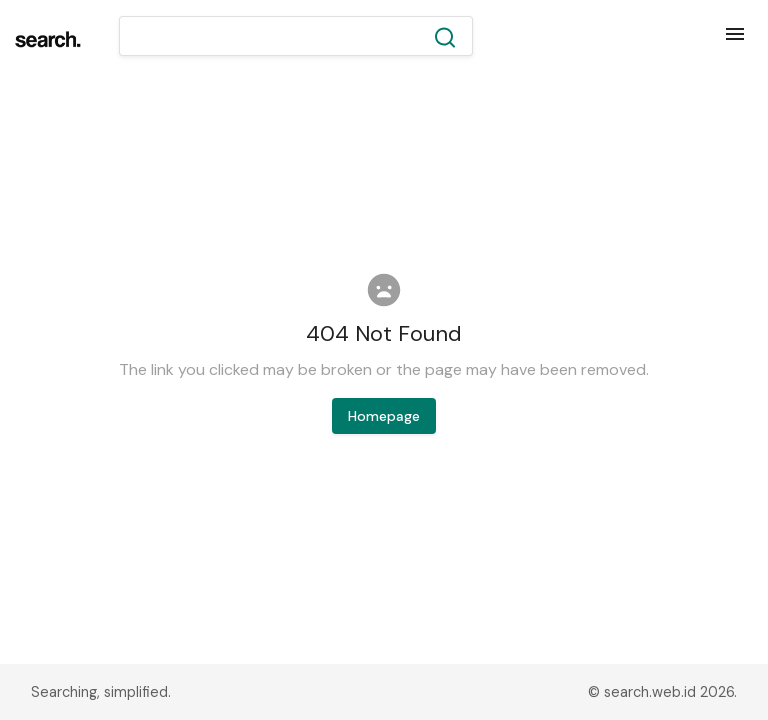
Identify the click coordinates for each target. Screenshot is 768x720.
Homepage (384, 416)
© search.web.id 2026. (662, 692)
